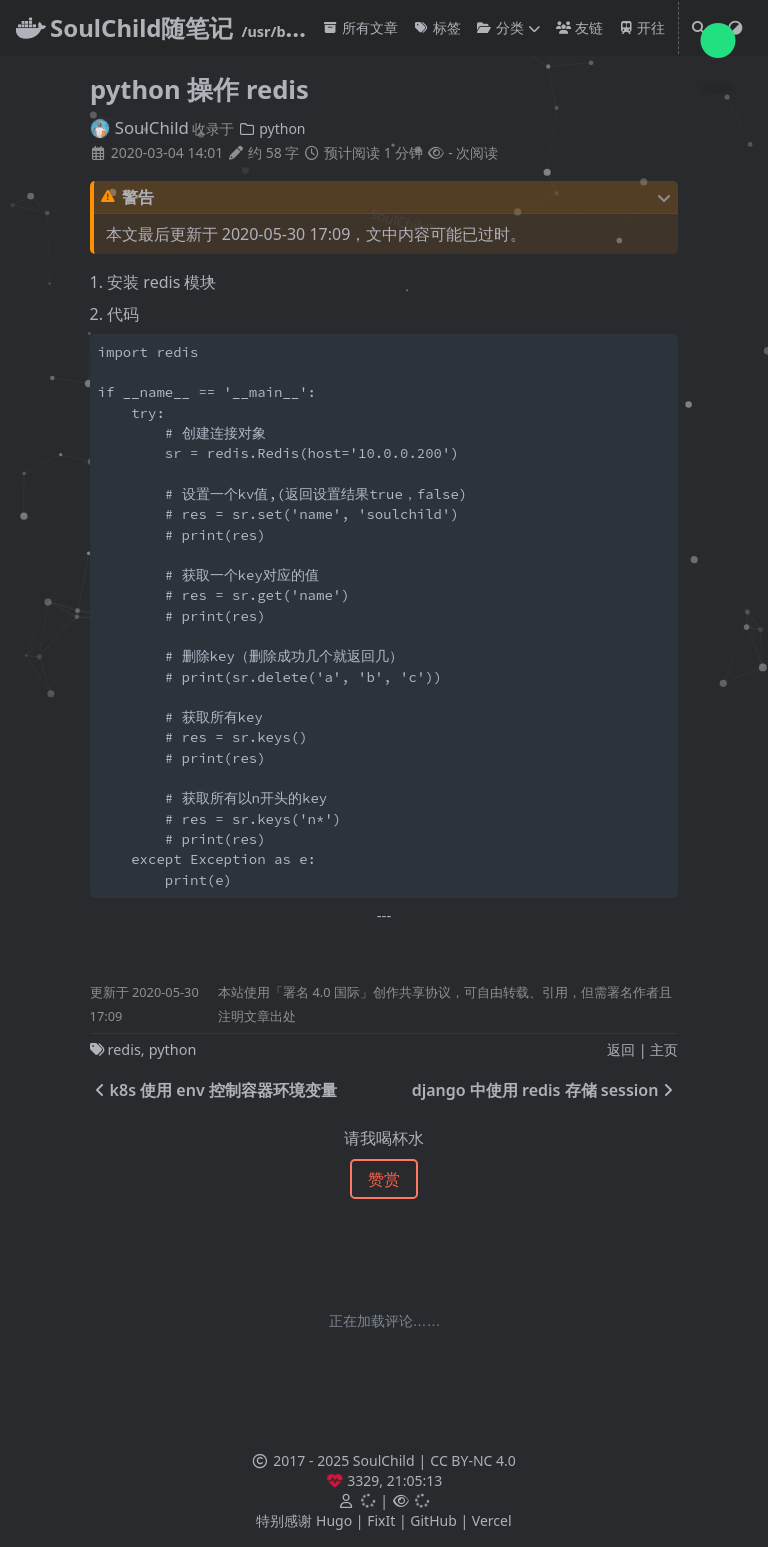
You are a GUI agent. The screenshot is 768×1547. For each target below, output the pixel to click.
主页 (664, 1049)
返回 (621, 1049)
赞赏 (384, 1179)
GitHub (433, 1520)
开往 (642, 27)
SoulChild (139, 127)
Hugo (334, 1520)
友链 (579, 27)
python (271, 128)
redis (124, 1049)
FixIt (381, 1520)
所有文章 (360, 27)
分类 (500, 27)
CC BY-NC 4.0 (472, 1460)
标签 (437, 27)
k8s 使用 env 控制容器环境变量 (213, 1090)
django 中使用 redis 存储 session (545, 1090)
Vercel (492, 1520)
